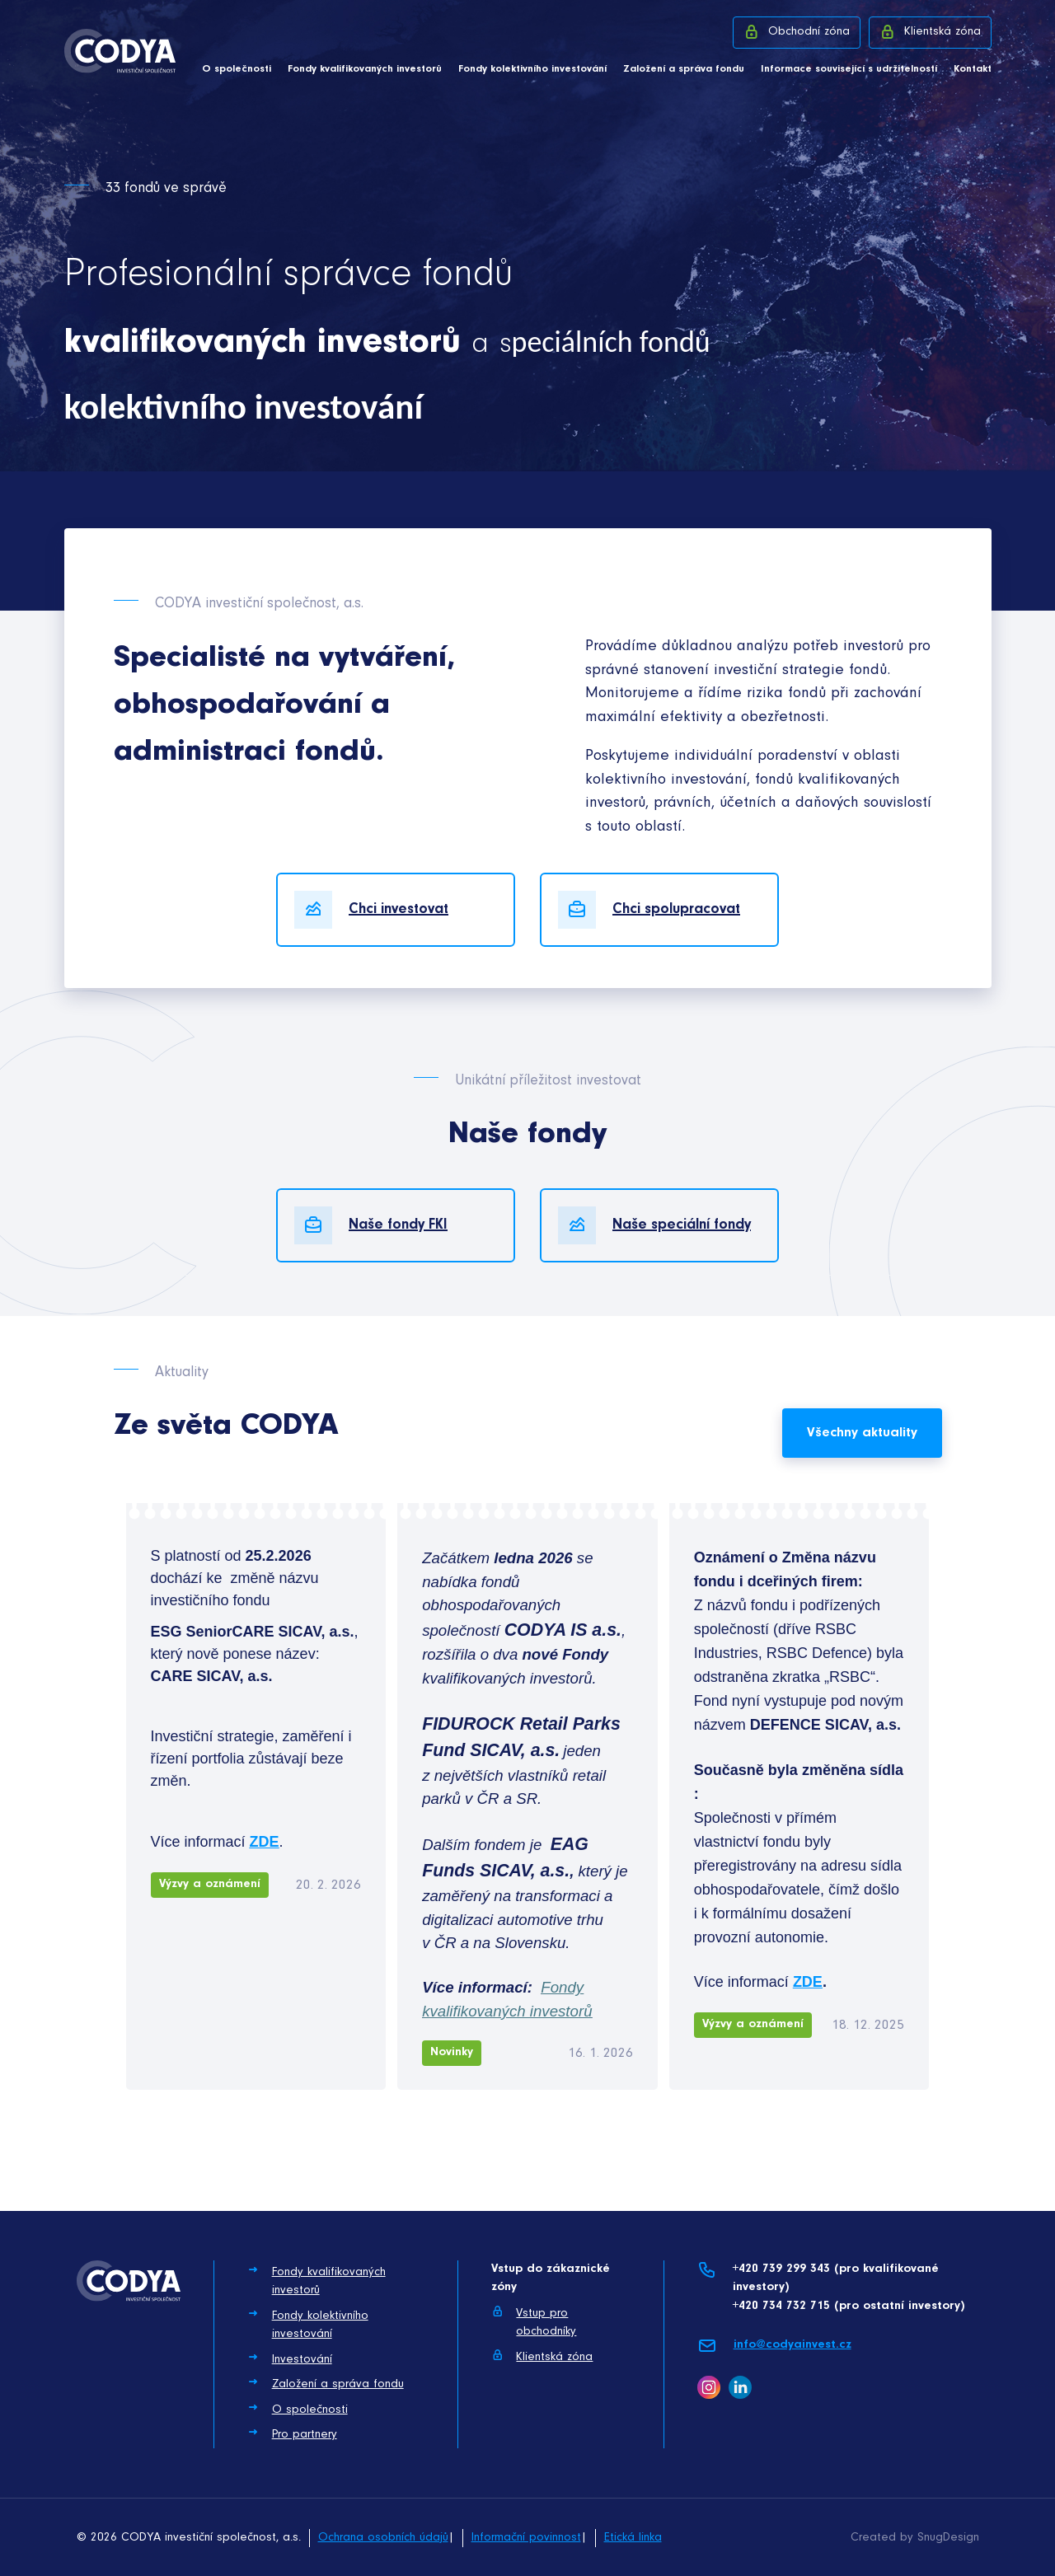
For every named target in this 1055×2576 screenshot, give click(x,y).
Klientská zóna (930, 31)
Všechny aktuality (862, 1433)
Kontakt (973, 68)
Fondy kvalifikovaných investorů (365, 68)
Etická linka (633, 2538)
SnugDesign (948, 2538)
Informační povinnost (526, 2538)
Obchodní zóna (796, 31)
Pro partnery (292, 2433)
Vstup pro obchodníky (533, 2322)
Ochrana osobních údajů (383, 2538)
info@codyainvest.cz (774, 2345)
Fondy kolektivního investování (532, 68)
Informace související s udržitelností (849, 68)
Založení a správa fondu (683, 68)
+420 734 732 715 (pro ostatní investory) (848, 2306)
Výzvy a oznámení (209, 1884)
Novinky (451, 2052)
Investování (289, 2358)
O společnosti (236, 68)
